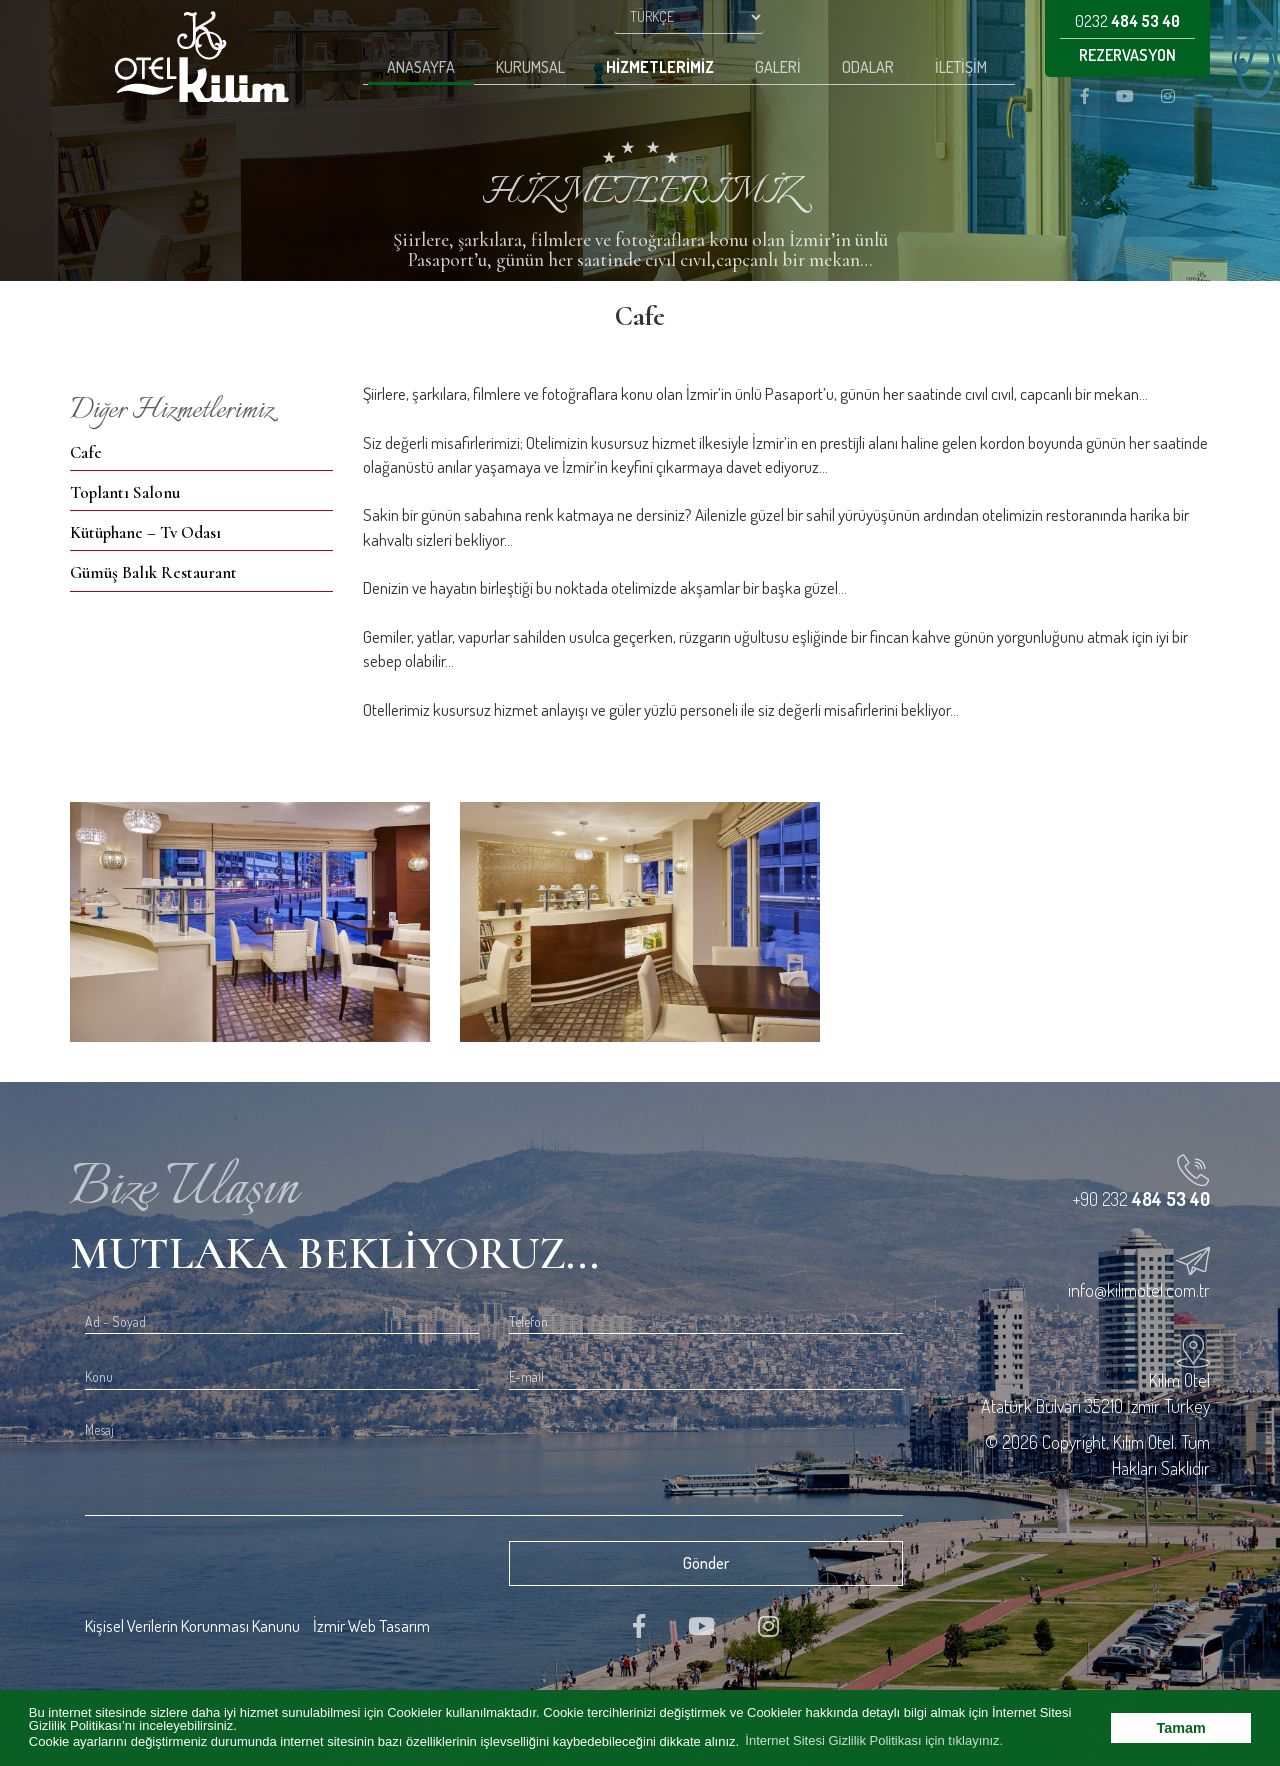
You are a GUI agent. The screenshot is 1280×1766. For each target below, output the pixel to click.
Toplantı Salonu (125, 492)
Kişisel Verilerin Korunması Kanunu (192, 1625)
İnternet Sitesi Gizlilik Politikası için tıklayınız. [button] (874, 1740)
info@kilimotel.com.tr (1139, 1290)
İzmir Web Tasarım (371, 1625)
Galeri (778, 67)
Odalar (868, 67)
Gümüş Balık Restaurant (153, 572)
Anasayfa (421, 67)
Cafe (86, 452)
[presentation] (237, 1565)
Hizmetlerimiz (660, 67)
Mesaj (99, 1429)
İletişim (961, 67)
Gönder (706, 1563)
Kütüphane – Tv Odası (145, 532)
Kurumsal (530, 67)
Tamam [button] (1181, 1728)
